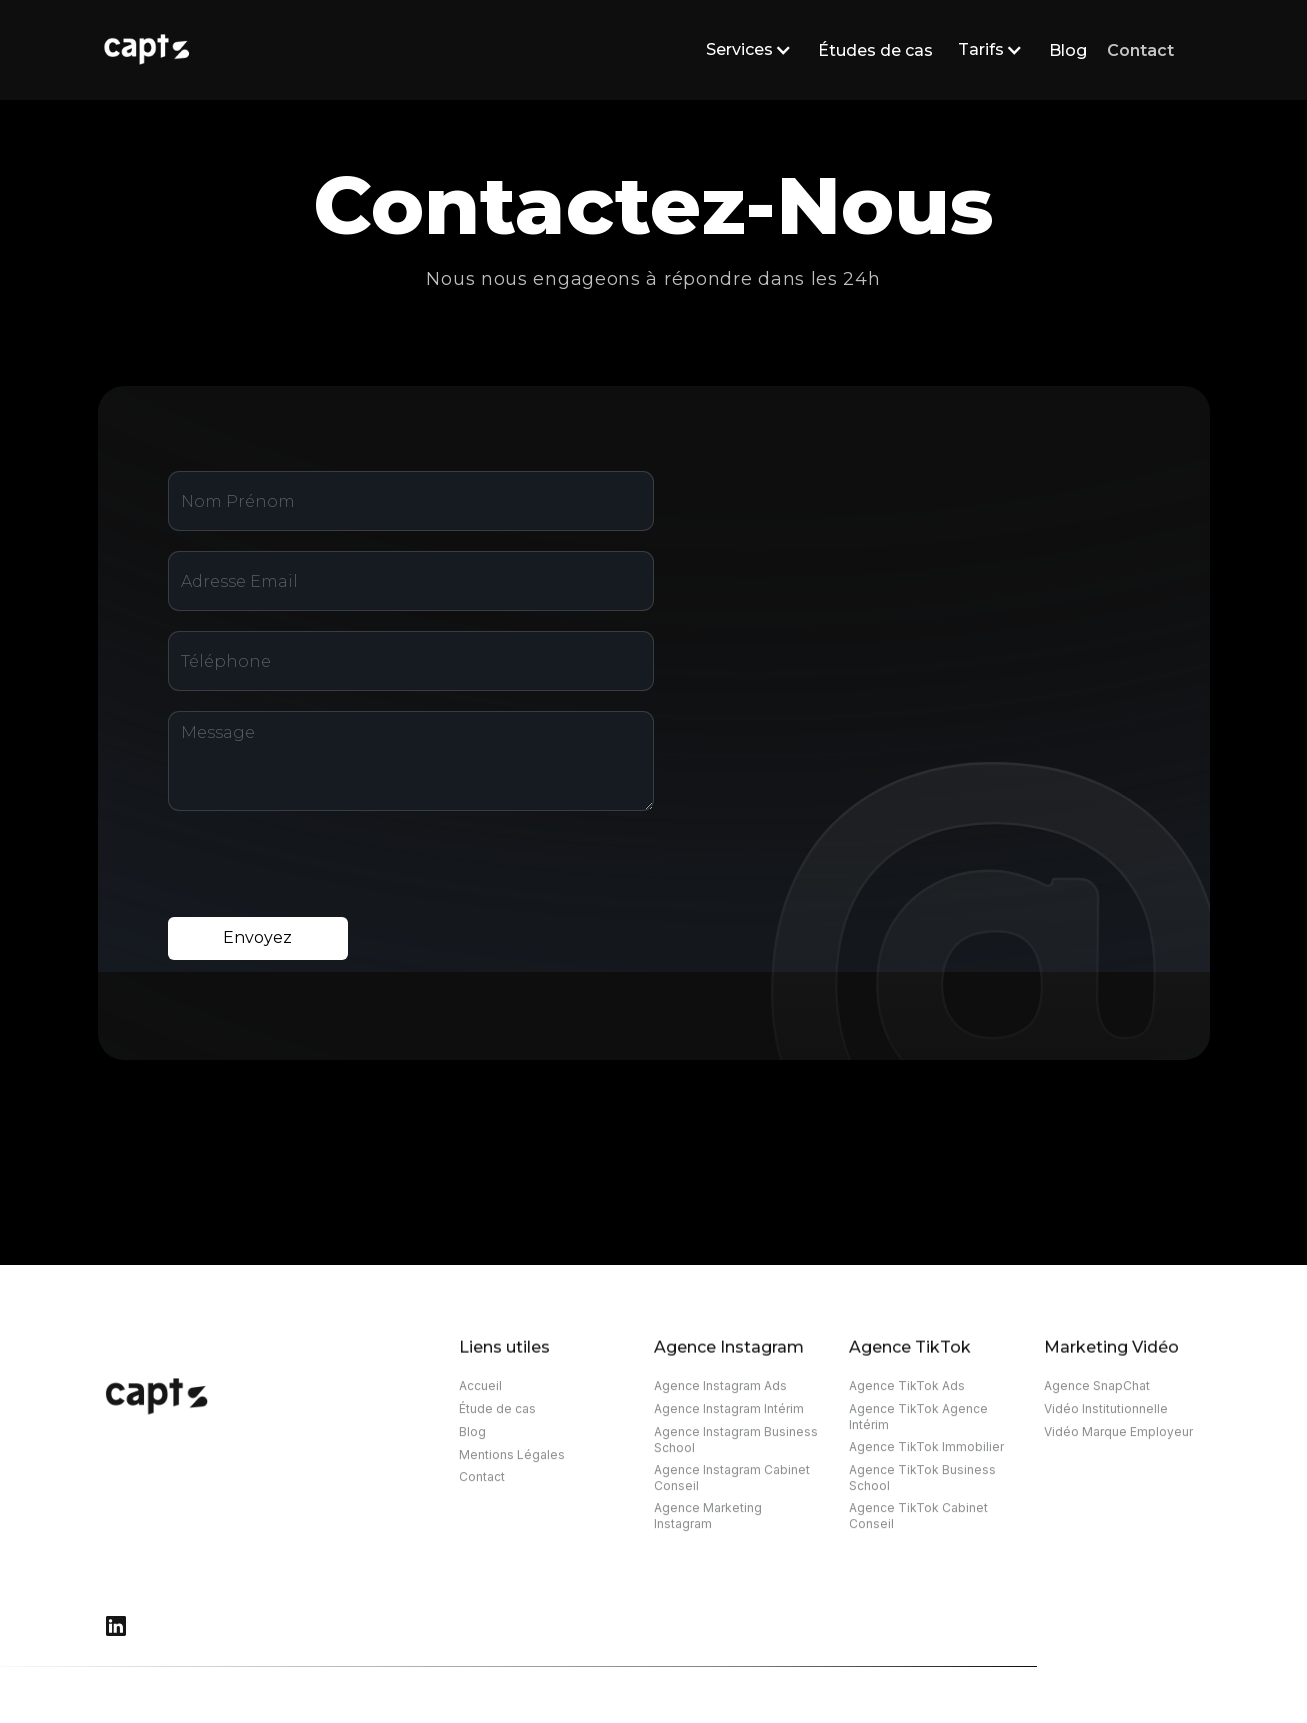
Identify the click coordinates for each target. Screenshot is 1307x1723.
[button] (744, 50)
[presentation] (320, 870)
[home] (375, 50)
